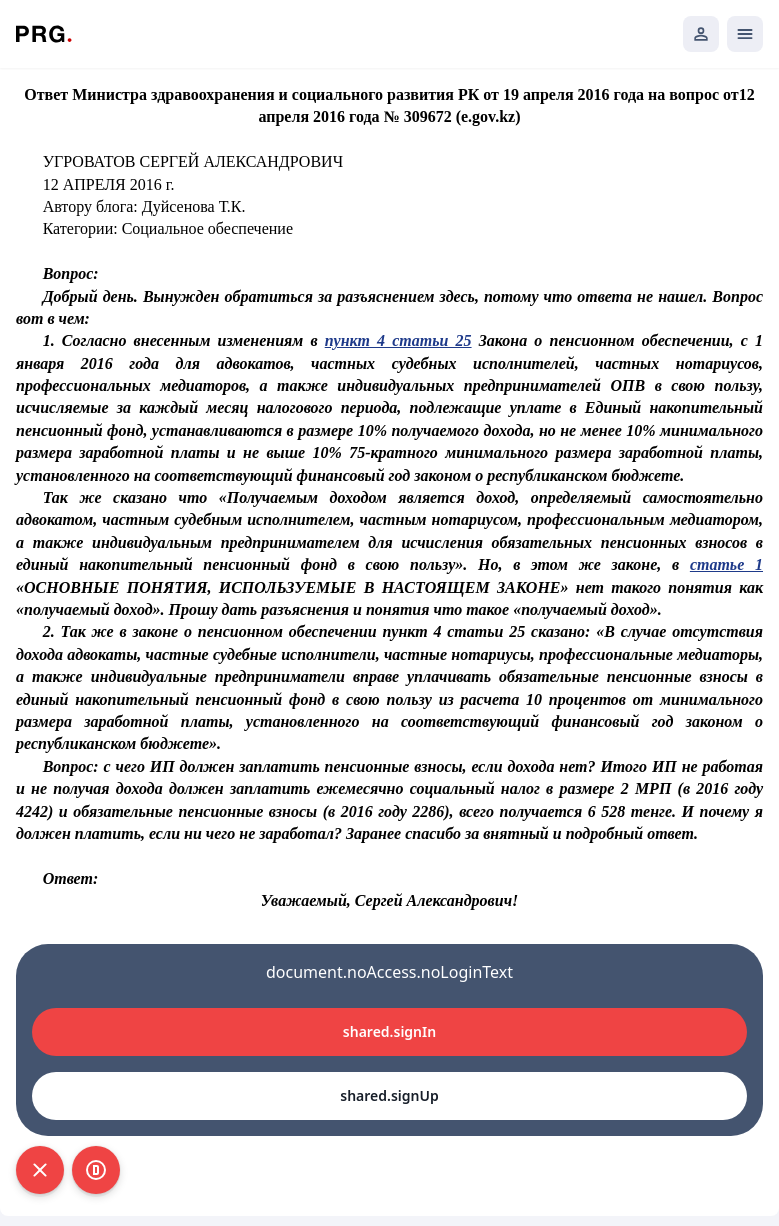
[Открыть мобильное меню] (745, 34)
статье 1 (726, 564)
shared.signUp (389, 1095)
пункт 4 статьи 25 (398, 340)
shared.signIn (389, 1031)
